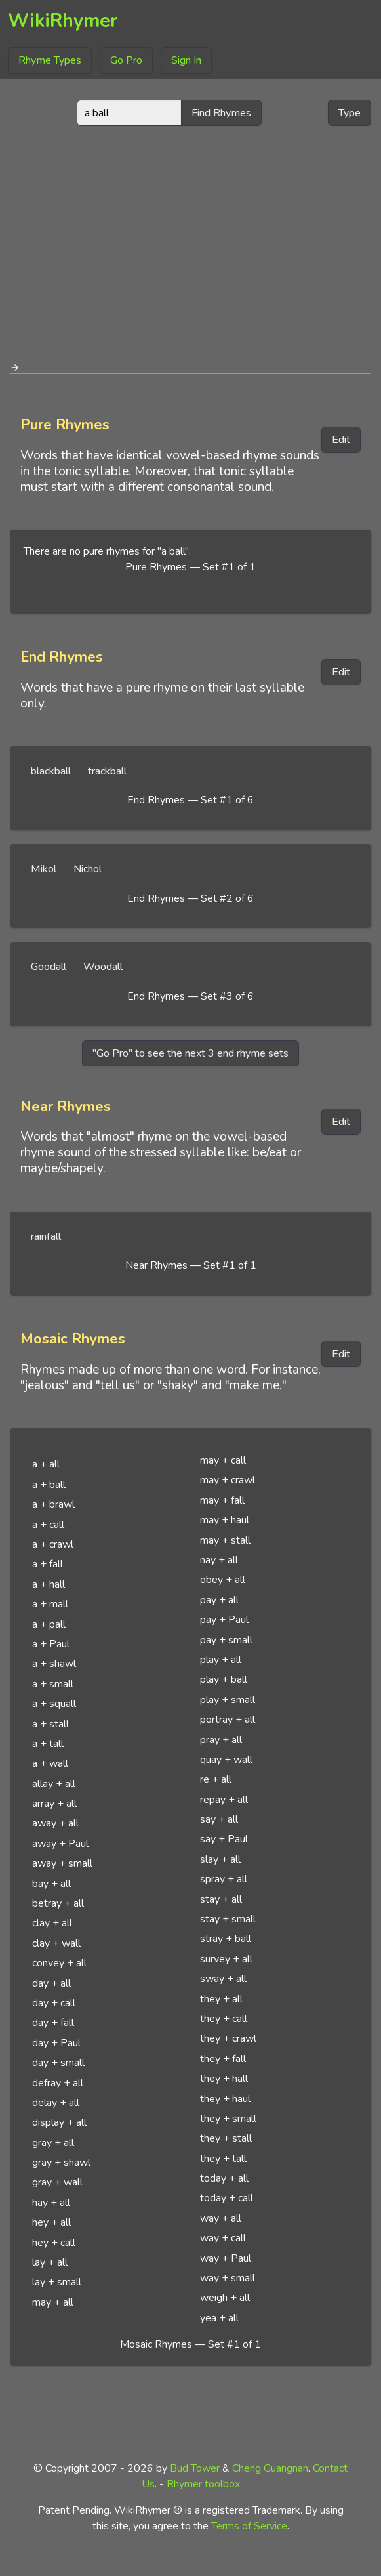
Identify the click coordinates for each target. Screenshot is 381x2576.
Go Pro (126, 60)
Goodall (48, 967)
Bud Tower (195, 2468)
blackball (51, 771)
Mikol (43, 869)
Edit (341, 440)
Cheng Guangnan (270, 2468)
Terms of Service (249, 2526)
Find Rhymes (221, 113)
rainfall (46, 1236)
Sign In (186, 60)
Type (349, 113)
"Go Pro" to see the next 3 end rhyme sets (190, 1053)
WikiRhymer (63, 20)
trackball (107, 771)
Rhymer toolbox (203, 2484)
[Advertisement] (191, 239)
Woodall (103, 967)
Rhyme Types (49, 60)
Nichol (87, 869)
